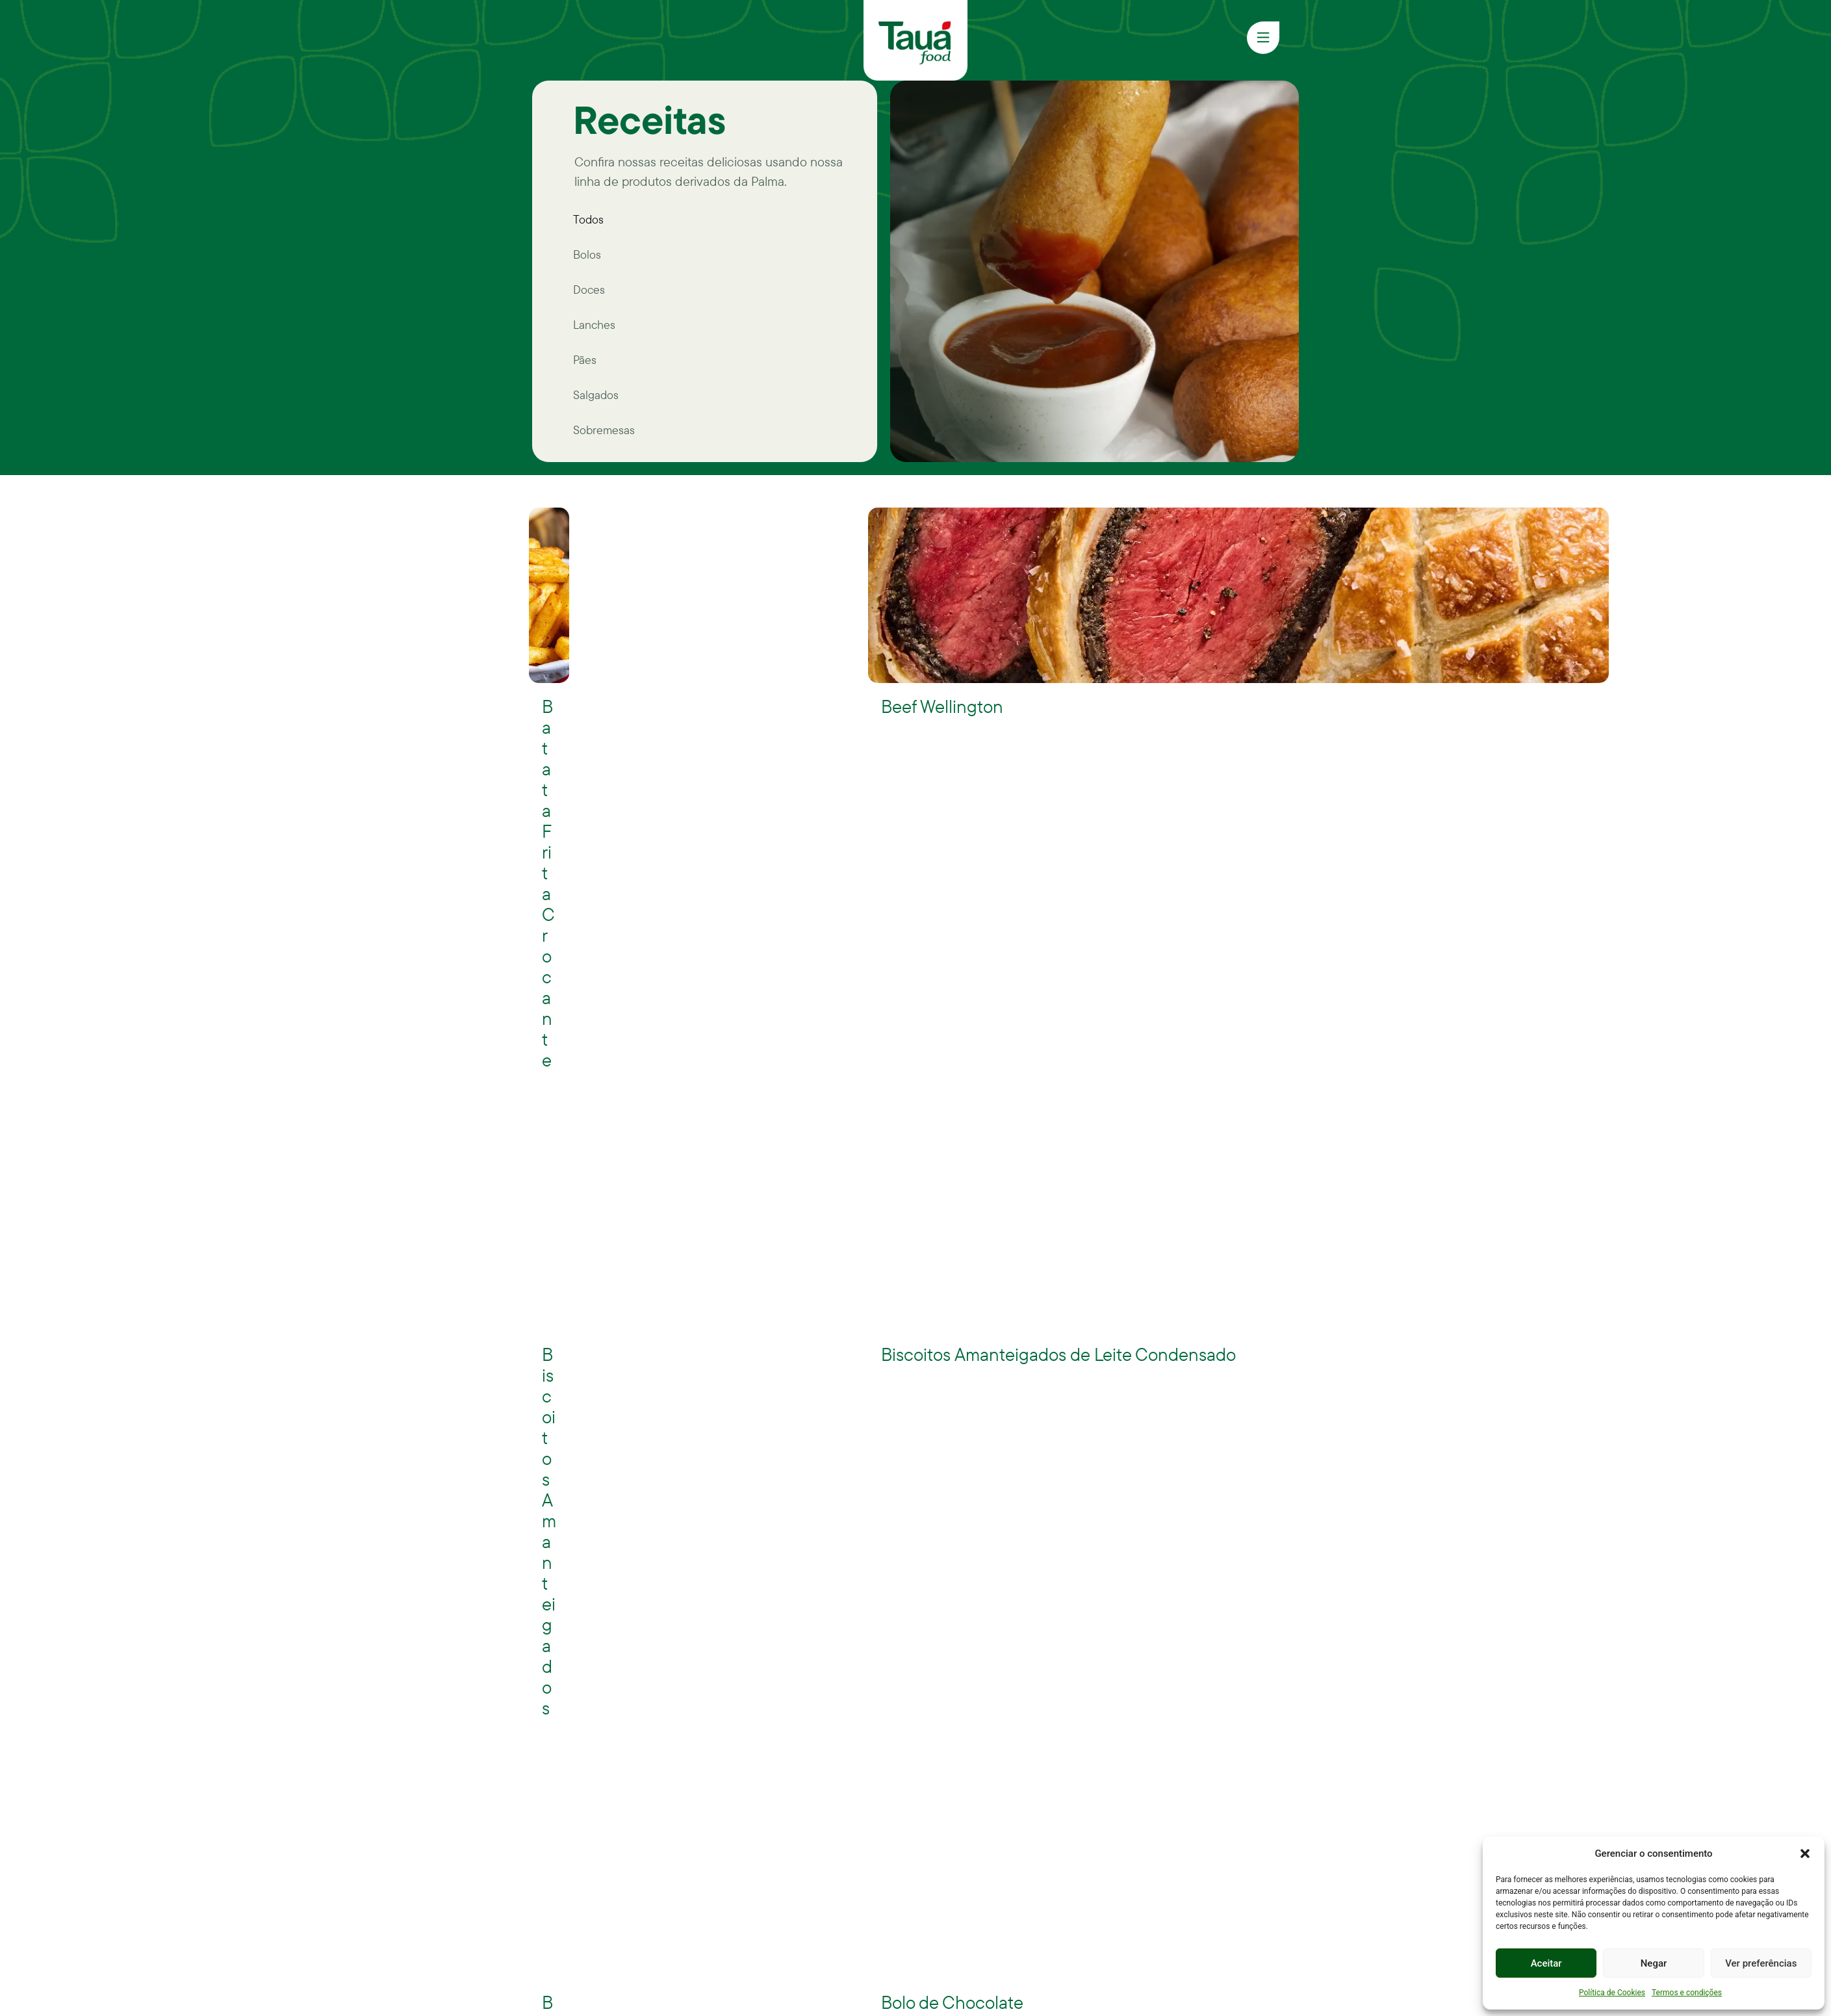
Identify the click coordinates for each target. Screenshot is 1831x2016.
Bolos (587, 254)
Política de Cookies (1612, 1992)
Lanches (594, 324)
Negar (1654, 1963)
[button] (1805, 1853)
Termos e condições (1687, 1992)
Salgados (596, 394)
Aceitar (1546, 1963)
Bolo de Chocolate (952, 2002)
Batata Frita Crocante (548, 883)
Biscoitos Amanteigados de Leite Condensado (1058, 1354)
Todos (588, 219)
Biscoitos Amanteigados (549, 1531)
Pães (584, 359)
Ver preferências (1761, 1963)
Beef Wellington (942, 706)
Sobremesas (604, 429)
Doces (589, 289)
